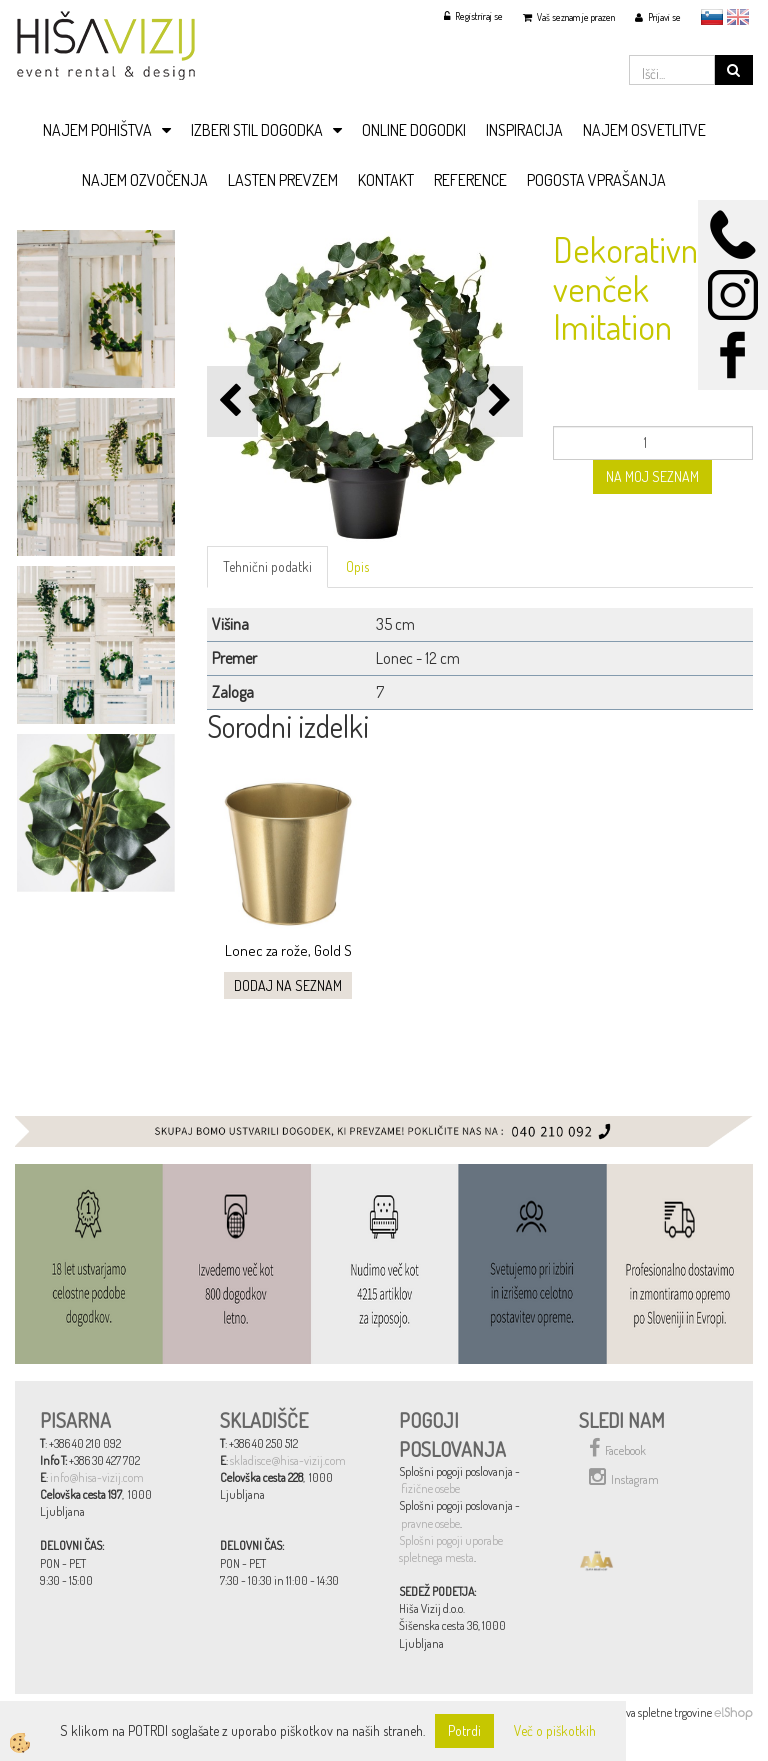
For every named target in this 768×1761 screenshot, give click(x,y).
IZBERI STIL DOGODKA (257, 130)
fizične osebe (430, 1488)
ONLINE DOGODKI (414, 130)
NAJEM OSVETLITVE (644, 130)
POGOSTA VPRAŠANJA (596, 180)
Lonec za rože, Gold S (288, 950)
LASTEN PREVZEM (283, 180)
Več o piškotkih (555, 1730)
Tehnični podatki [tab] (267, 566)
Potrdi (464, 1730)
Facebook (617, 1448)
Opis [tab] (357, 566)
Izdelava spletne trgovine (655, 1712)
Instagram (624, 1477)
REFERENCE (470, 180)
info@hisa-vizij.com (97, 1477)
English (738, 17)
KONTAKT (386, 180)
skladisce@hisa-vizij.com (288, 1460)
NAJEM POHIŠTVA (97, 130)
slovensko (712, 17)
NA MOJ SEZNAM (652, 476)
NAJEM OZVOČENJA (145, 180)
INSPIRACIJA (524, 130)
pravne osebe (430, 1523)
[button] (497, 401)
